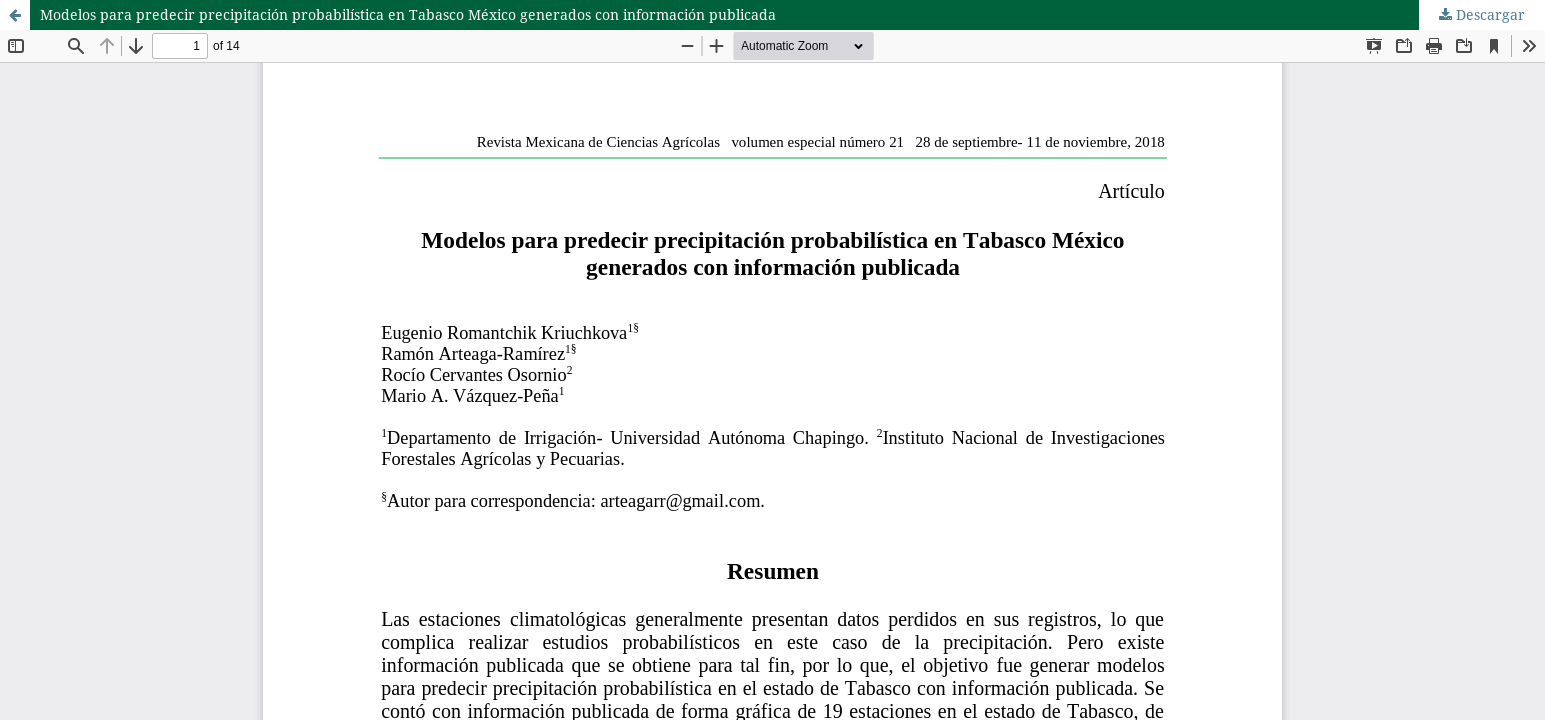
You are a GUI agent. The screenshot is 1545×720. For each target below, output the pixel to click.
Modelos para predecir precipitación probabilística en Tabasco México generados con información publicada (408, 14)
